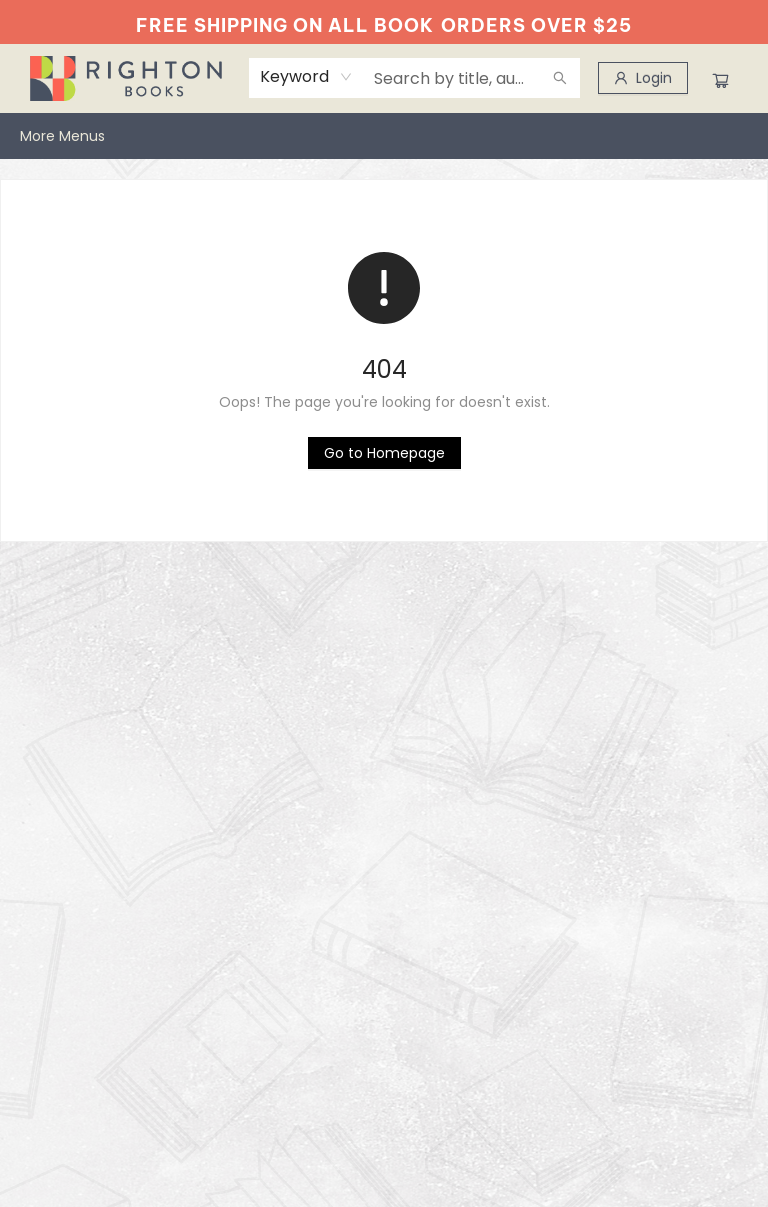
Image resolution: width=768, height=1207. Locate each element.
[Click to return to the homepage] (384, 453)
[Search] (560, 78)
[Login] (643, 78)
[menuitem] (41, 136)
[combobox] (306, 77)
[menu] (384, 136)
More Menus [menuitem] (702, 136)
